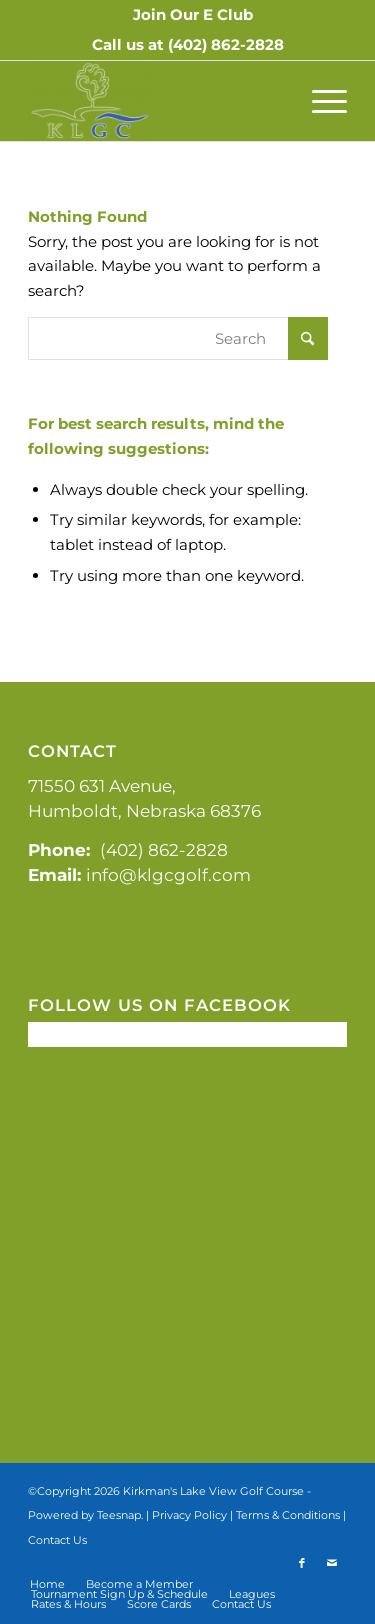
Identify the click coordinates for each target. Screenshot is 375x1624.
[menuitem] (193, 15)
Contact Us (57, 1540)
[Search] (178, 338)
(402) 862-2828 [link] (164, 850)
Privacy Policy (189, 1515)
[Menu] (319, 101)
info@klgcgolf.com (168, 875)
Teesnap (119, 1515)
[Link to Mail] (332, 1563)
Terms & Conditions (288, 1515)
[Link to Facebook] (302, 1563)
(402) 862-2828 (226, 44)
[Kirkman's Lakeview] (155, 101)
